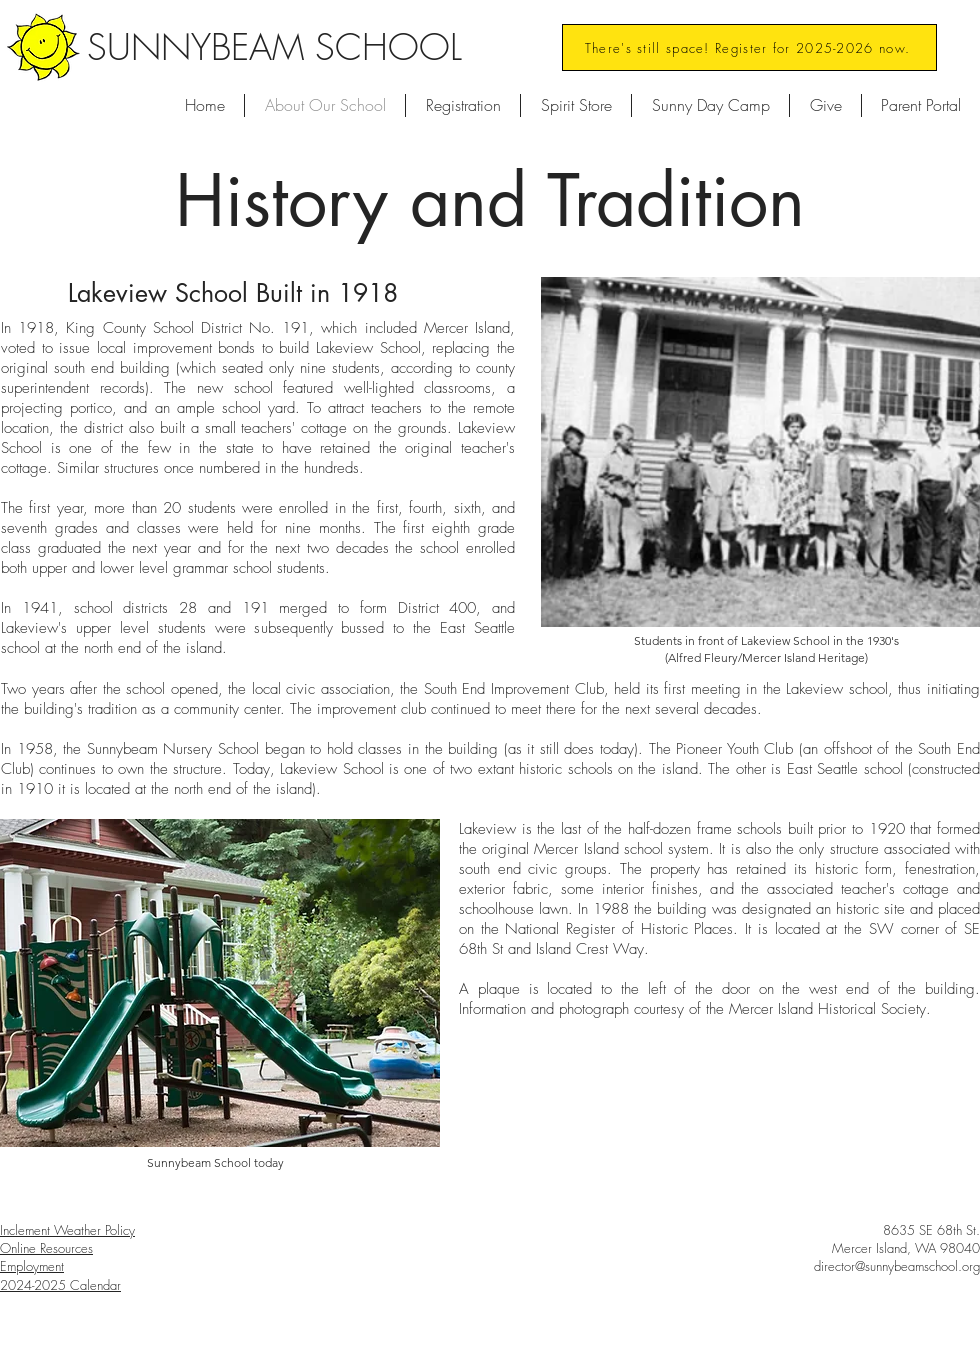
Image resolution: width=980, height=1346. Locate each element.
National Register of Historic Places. (621, 929)
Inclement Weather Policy (67, 1230)
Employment (32, 1266)
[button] (710, 105)
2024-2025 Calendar (60, 1285)
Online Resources (46, 1248)
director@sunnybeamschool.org (897, 1266)
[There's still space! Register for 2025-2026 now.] (749, 47)
